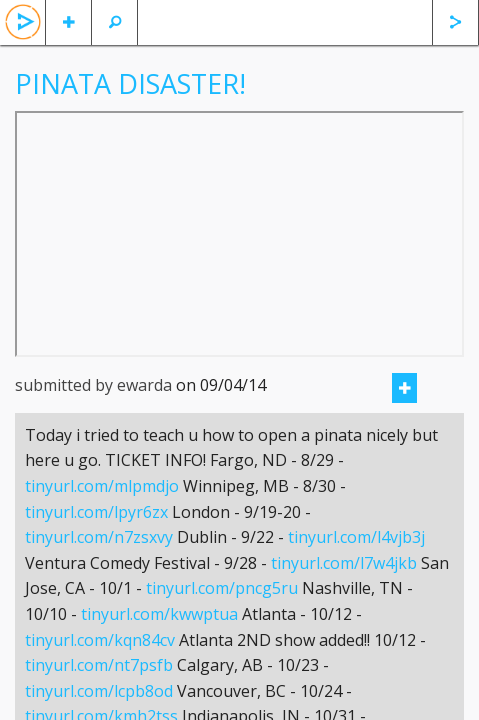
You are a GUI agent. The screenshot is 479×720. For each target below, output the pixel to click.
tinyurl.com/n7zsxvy (99, 537)
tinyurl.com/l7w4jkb (344, 563)
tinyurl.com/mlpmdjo (102, 486)
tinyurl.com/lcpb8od (99, 691)
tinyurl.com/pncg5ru (222, 588)
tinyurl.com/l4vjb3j (356, 537)
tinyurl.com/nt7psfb (99, 665)
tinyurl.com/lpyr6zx (96, 512)
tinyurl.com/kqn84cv (100, 640)
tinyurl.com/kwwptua (159, 614)
